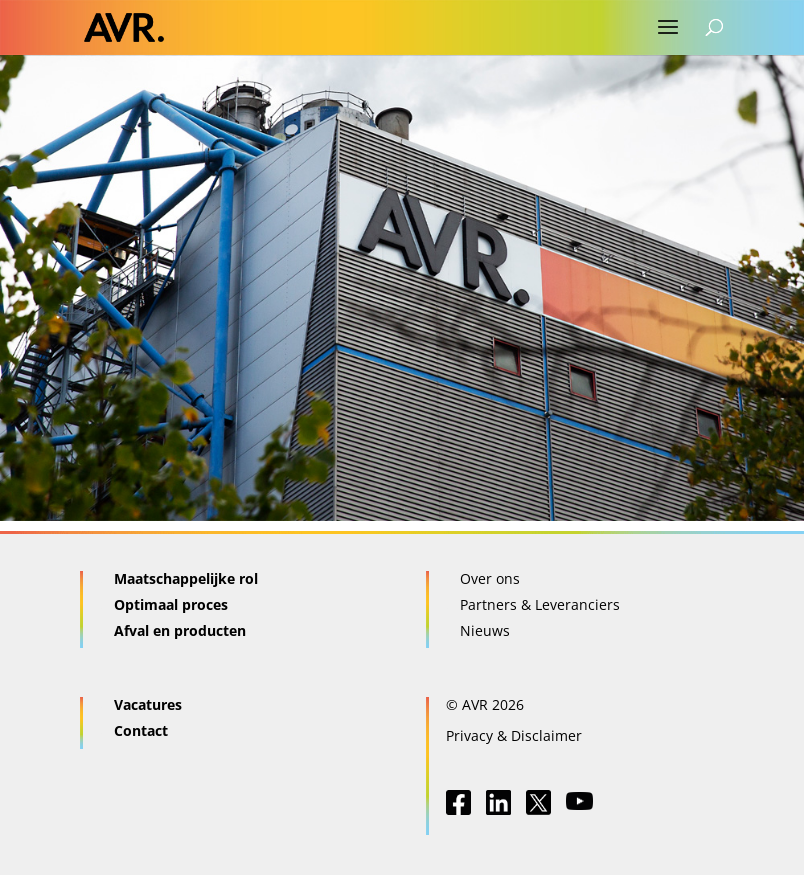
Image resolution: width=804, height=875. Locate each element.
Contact (141, 730)
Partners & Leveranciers (540, 604)
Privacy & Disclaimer (514, 735)
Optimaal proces (171, 604)
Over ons (490, 578)
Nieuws (485, 630)
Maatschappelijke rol (186, 578)
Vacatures (148, 704)
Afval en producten (180, 630)
